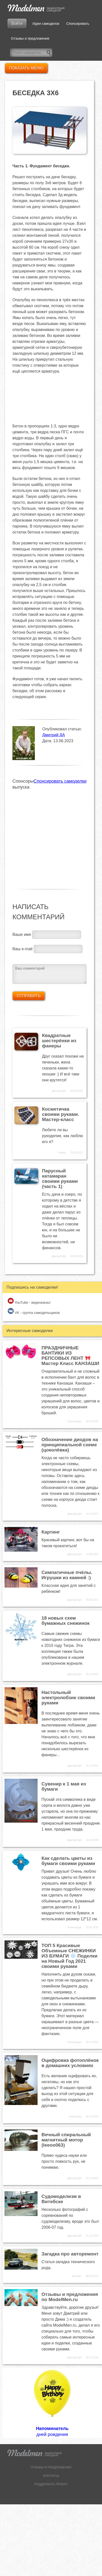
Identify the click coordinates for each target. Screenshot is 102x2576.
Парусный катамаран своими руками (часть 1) (60, 1178)
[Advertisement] (46, 836)
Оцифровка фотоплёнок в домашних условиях (70, 2063)
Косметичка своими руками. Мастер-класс (60, 1114)
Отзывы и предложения (30, 38)
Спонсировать (77, 24)
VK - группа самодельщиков (34, 1311)
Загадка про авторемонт (70, 2253)
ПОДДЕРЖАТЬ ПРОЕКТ (51, 2484)
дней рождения (52, 2403)
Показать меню (26, 68)
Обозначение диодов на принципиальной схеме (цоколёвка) (70, 1444)
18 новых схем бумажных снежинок (66, 1620)
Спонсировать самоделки (60, 781)
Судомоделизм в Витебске (61, 2199)
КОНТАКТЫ (51, 2476)
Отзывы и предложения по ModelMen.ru (70, 2297)
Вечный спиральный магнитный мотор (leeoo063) (66, 2140)
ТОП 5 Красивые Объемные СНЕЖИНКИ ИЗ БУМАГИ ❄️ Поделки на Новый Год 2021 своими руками (70, 1956)
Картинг (51, 1532)
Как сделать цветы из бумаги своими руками (68, 1861)
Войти (17, 23)
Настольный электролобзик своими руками (68, 1697)
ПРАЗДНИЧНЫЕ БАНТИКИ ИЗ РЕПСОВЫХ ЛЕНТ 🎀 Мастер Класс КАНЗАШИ (70, 1355)
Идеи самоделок (46, 24)
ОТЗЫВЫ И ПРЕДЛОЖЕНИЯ (51, 2467)
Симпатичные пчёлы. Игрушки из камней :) (67, 1575)
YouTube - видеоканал (29, 1301)
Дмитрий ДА (53, 735)
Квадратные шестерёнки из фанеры (59, 1040)
